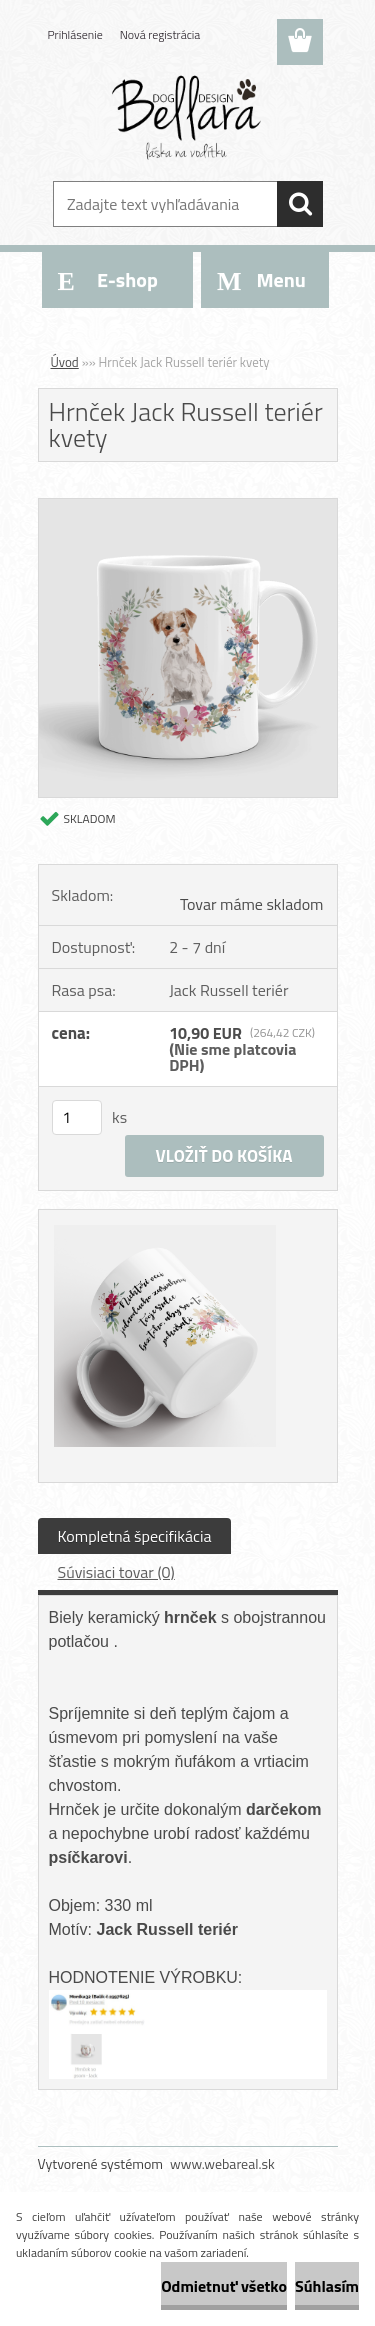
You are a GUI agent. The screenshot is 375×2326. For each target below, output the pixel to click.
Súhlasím (327, 2286)
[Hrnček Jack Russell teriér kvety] (188, 507)
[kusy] (77, 1117)
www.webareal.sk (222, 2163)
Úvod (65, 362)
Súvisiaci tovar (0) (116, 1572)
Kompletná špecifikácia (135, 1536)
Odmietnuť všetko (224, 2286)
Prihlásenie (75, 34)
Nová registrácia (160, 34)
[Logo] (187, 117)
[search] (300, 204)
